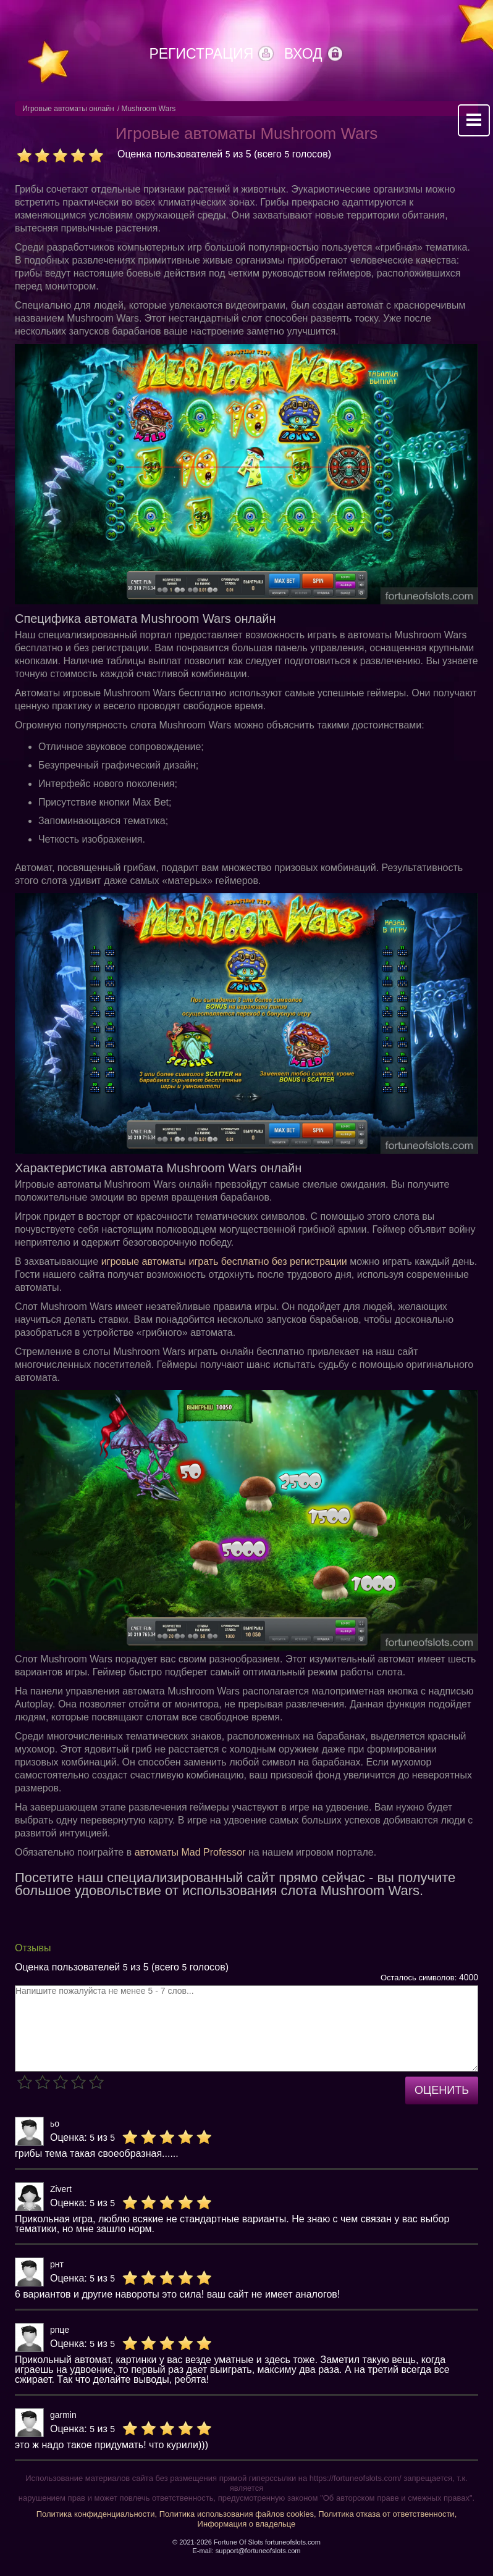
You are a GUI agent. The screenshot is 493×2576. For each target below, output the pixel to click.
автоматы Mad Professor (190, 1852)
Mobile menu (474, 120)
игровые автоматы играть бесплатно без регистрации (224, 1261)
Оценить (442, 2090)
